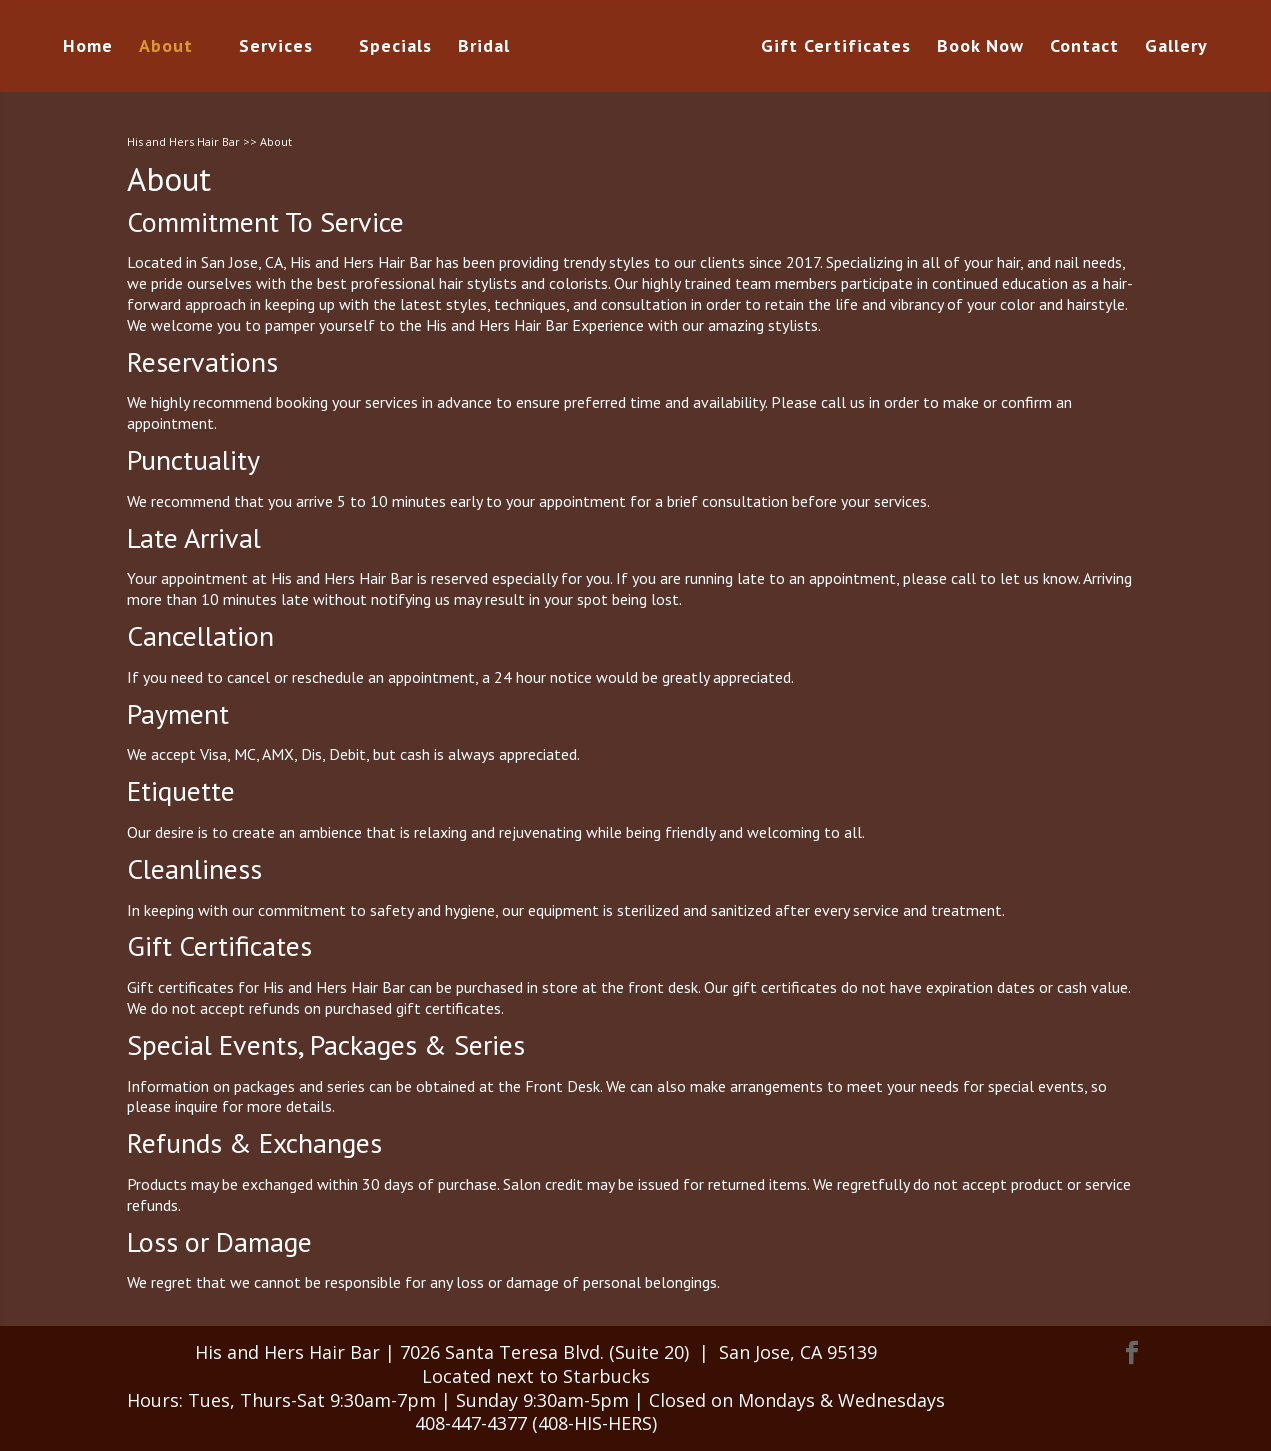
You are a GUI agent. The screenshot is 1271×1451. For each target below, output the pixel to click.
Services (276, 48)
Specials (395, 48)
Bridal (484, 48)
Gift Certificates (836, 48)
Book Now (980, 48)
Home (88, 48)
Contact (1084, 48)
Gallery (1176, 48)
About (166, 48)
